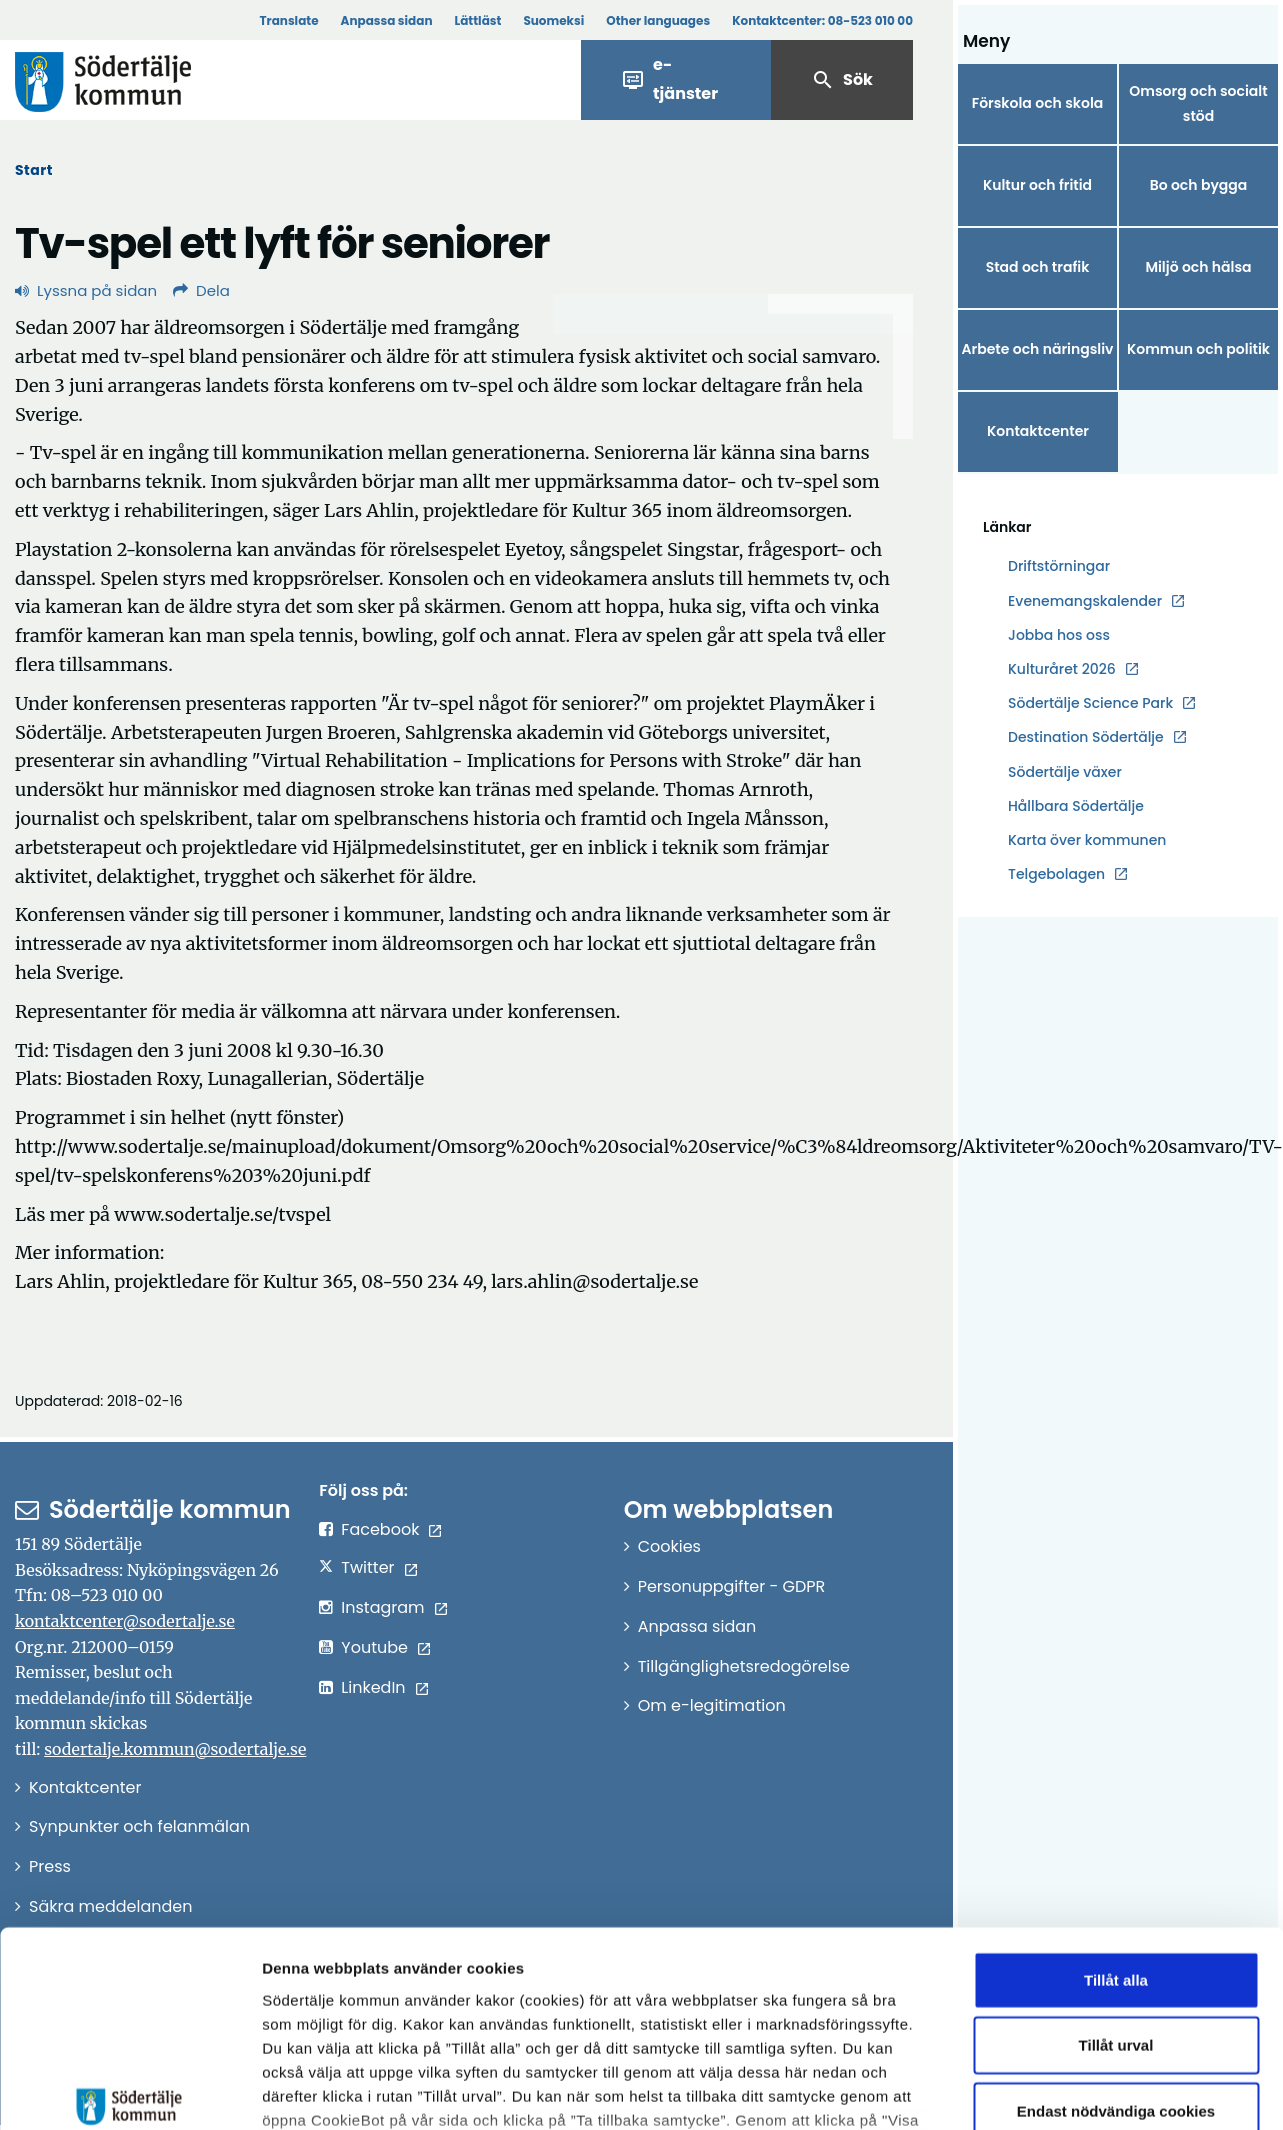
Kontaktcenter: (822, 20)
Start (34, 170)
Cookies (669, 1546)
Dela (201, 290)
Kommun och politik (1198, 349)
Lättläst (478, 20)
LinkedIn (373, 1687)
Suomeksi (553, 20)
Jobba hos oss (1059, 635)
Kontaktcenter (1038, 431)
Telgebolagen (1056, 874)
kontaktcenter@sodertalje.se (125, 1621)
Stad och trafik (1038, 267)
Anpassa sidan (387, 20)
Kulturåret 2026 (1062, 669)
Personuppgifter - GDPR (732, 1586)
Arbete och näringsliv (1038, 349)
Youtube (374, 1647)
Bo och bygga (1199, 185)
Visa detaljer (1095, 2090)
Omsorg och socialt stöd (1198, 103)
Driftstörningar (1059, 566)
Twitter (367, 1567)
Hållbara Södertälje (1076, 806)
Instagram (382, 1607)
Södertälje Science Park (1090, 703)
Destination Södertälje (1086, 737)
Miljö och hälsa (1198, 267)
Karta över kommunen (1087, 840)
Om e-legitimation (712, 1705)
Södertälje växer (1065, 772)
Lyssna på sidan (86, 290)
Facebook (380, 1529)
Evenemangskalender (1085, 601)
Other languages (658, 20)
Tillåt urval (1116, 1889)
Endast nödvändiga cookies (1116, 1955)
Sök (842, 80)
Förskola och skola (1038, 103)
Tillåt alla (1116, 1824)
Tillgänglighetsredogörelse (744, 1666)
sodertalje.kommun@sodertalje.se (175, 1749)
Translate (288, 20)
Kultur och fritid (1037, 185)
